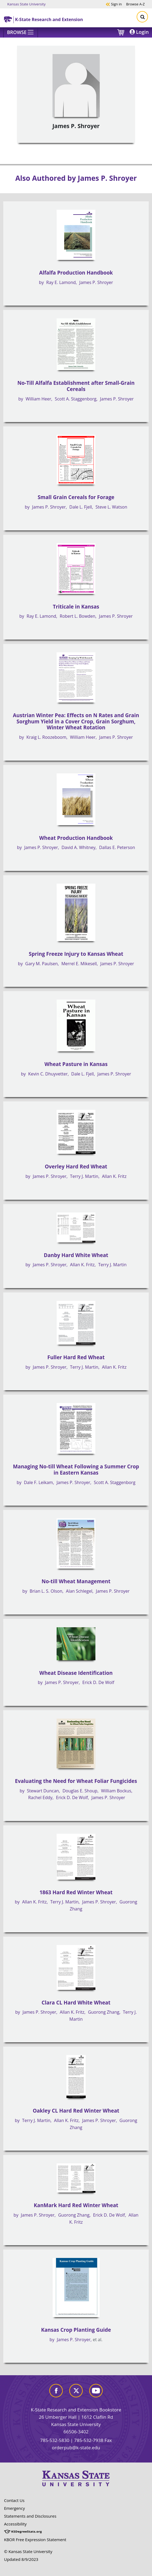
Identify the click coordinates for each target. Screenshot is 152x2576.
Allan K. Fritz (114, 1176)
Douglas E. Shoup (80, 1791)
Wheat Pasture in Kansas (76, 1064)
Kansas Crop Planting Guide (76, 2329)
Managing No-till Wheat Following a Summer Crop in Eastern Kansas (76, 1469)
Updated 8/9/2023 (21, 2559)
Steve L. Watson (111, 507)
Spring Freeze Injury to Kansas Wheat (76, 953)
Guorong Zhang (103, 2012)
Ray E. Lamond (61, 282)
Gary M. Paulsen (41, 964)
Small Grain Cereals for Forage (76, 497)
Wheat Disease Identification (76, 1672)
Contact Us (14, 2500)
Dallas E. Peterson (117, 847)
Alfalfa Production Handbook (76, 272)
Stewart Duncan (43, 1791)
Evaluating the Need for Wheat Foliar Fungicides (76, 1781)
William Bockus (116, 1791)
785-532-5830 (54, 2440)
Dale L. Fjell (80, 507)
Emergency (14, 2508)
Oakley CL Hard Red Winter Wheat (76, 2110)
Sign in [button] (114, 3)
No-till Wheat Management (76, 1581)
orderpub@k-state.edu (76, 2447)
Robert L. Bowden (77, 616)
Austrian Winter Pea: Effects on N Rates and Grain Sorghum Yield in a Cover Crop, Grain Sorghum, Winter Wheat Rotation (76, 721)
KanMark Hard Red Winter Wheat (76, 2205)
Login (139, 32)
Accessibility (15, 2524)
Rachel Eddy (40, 1797)
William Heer (38, 399)
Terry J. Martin (84, 1176)
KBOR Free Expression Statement (35, 2539)
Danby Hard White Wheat (76, 1255)
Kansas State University (26, 3)
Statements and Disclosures (30, 2516)
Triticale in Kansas (76, 606)
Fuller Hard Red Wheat (76, 1357)
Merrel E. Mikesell (79, 964)
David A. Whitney (78, 847)
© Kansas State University (28, 2551)
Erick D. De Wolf (98, 1682)
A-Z (135, 3)
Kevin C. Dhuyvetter (48, 1074)
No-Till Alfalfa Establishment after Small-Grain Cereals (75, 386)
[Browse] (20, 32)
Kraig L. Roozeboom (46, 737)
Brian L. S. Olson (46, 1591)
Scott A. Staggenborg (75, 399)
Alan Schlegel (79, 1591)
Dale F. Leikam (38, 1482)
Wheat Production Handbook (76, 837)
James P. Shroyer (96, 282)
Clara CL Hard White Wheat (76, 2002)
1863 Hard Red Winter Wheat (76, 1892)
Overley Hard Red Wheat (76, 1166)
